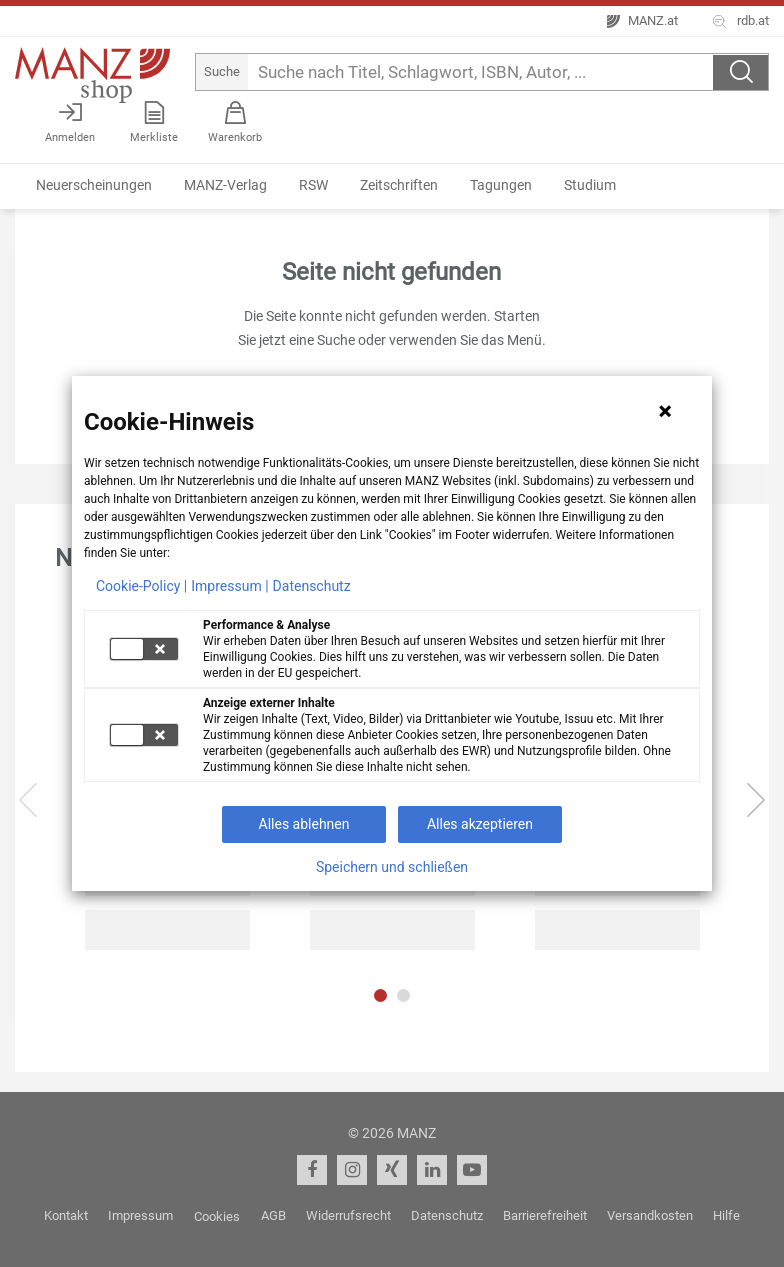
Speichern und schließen (392, 867)
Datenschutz (312, 586)
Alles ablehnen (304, 824)
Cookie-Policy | (141, 586)
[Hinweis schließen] (665, 411)
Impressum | (229, 586)
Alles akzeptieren (480, 824)
